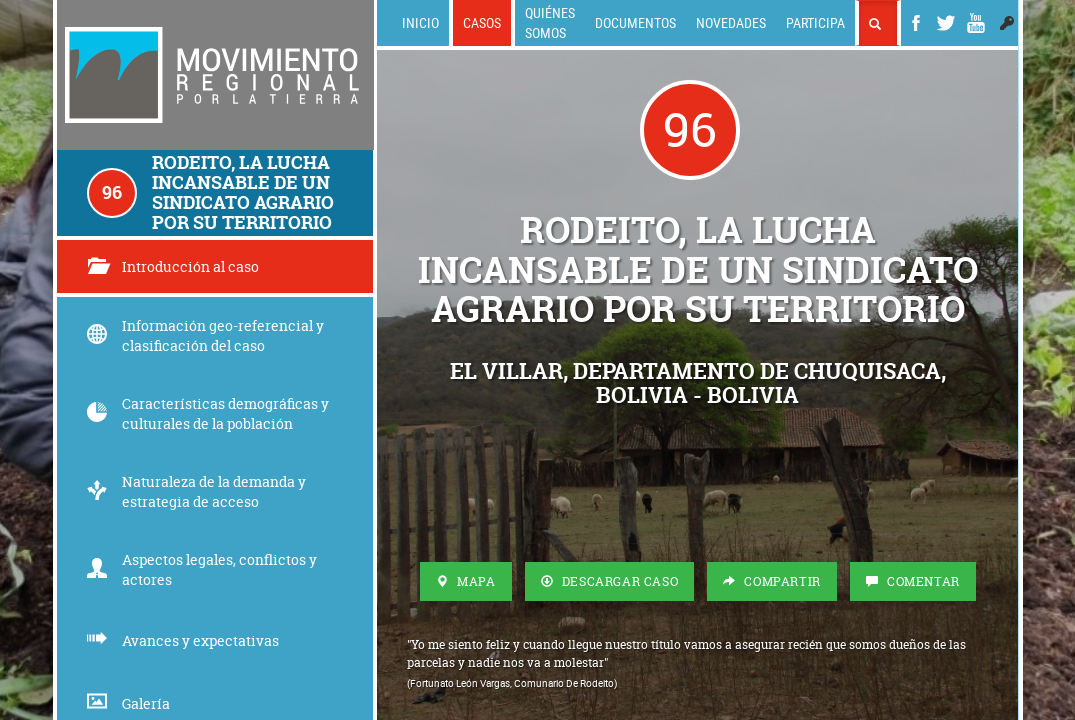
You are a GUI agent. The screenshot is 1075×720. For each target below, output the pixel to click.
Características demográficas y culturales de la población (208, 413)
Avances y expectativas (183, 640)
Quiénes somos (550, 22)
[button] (1007, 23)
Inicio (420, 22)
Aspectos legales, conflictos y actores (202, 569)
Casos (482, 22)
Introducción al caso (173, 266)
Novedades (731, 22)
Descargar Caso (610, 581)
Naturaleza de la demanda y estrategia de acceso (196, 491)
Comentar (913, 581)
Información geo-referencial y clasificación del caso (205, 335)
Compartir (772, 581)
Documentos (635, 22)
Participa (815, 22)
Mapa (466, 581)
